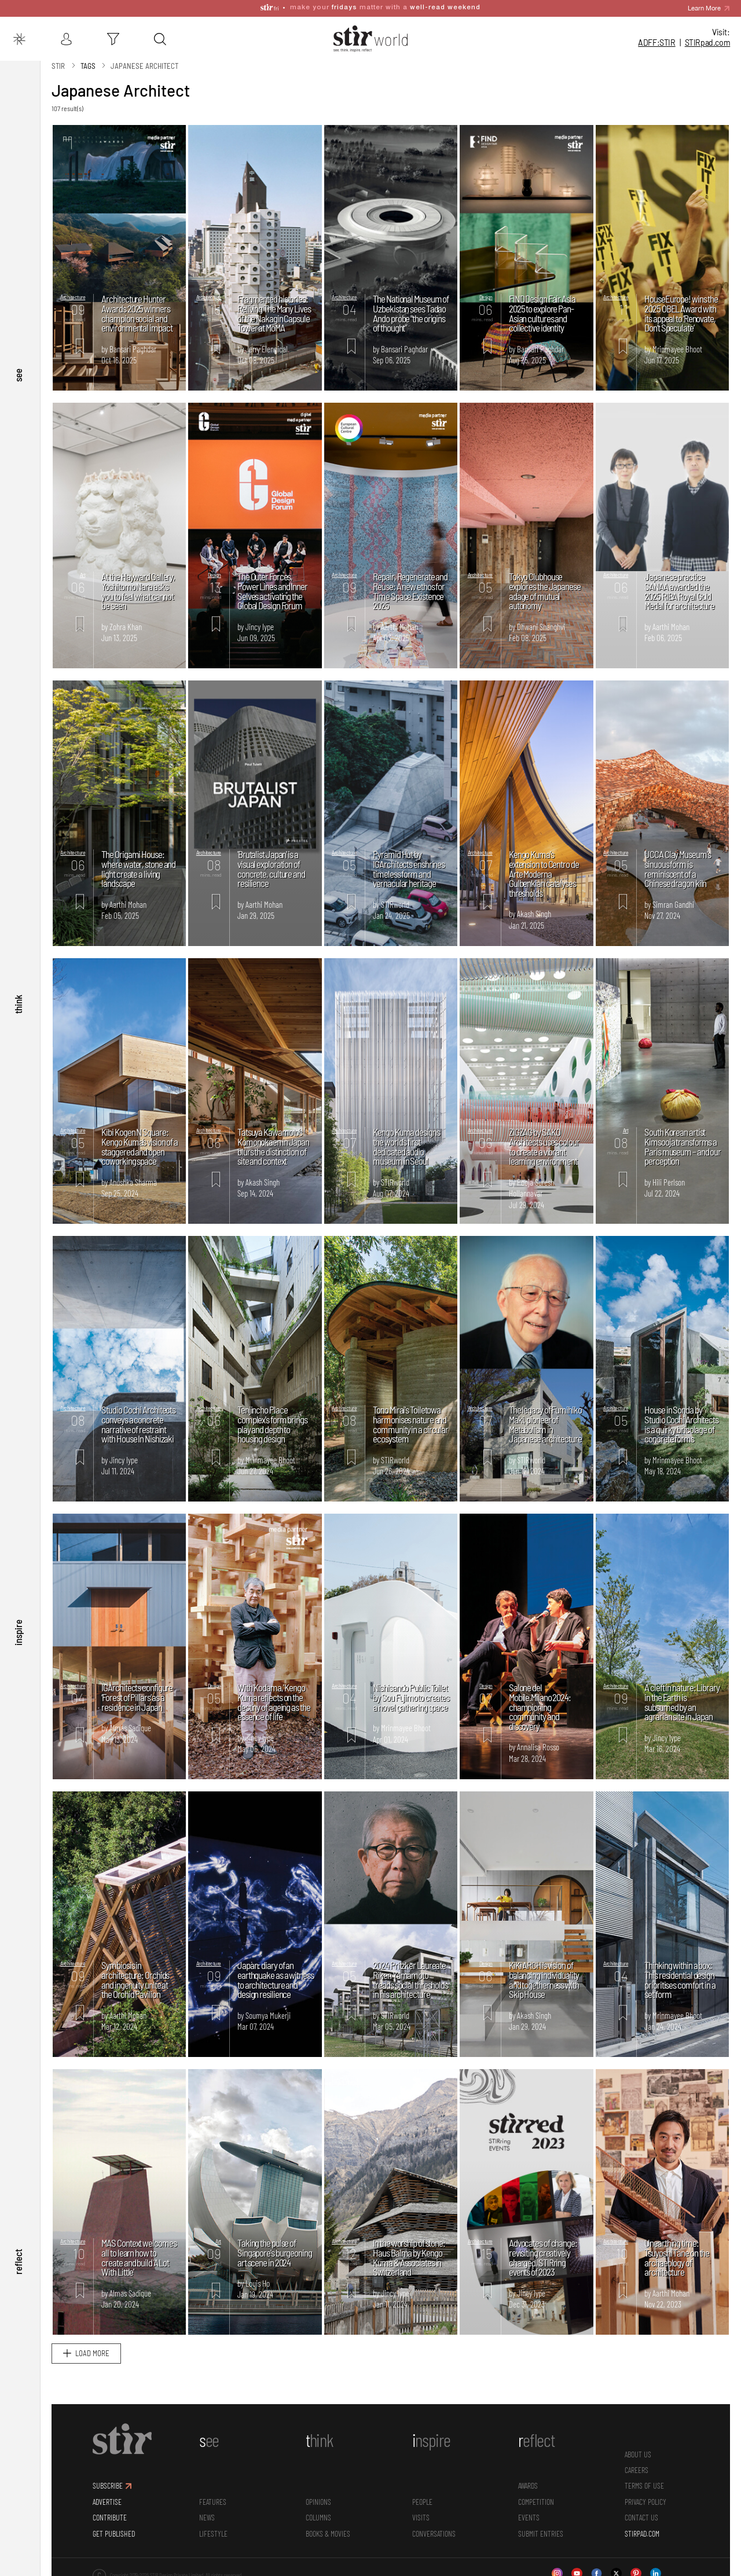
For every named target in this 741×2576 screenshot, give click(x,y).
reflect (18, 2261)
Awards (528, 2485)
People (422, 2501)
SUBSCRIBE (108, 2485)
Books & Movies (328, 2533)
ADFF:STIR (656, 42)
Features (212, 2501)
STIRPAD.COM (642, 2533)
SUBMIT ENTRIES (540, 2533)
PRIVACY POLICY (645, 2501)
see (18, 374)
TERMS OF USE (644, 2485)
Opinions (318, 2501)
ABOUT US (638, 2454)
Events (529, 2517)
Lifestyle (213, 2533)
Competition (536, 2501)
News (207, 2517)
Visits (421, 2517)
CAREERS (636, 2469)
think (18, 1003)
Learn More (704, 8)
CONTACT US (641, 2517)
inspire (18, 1633)
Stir (58, 65)
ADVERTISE (107, 2501)
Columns (318, 2517)
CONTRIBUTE (110, 2517)
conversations (434, 2533)
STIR (708, 42)
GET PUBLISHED (114, 2533)
